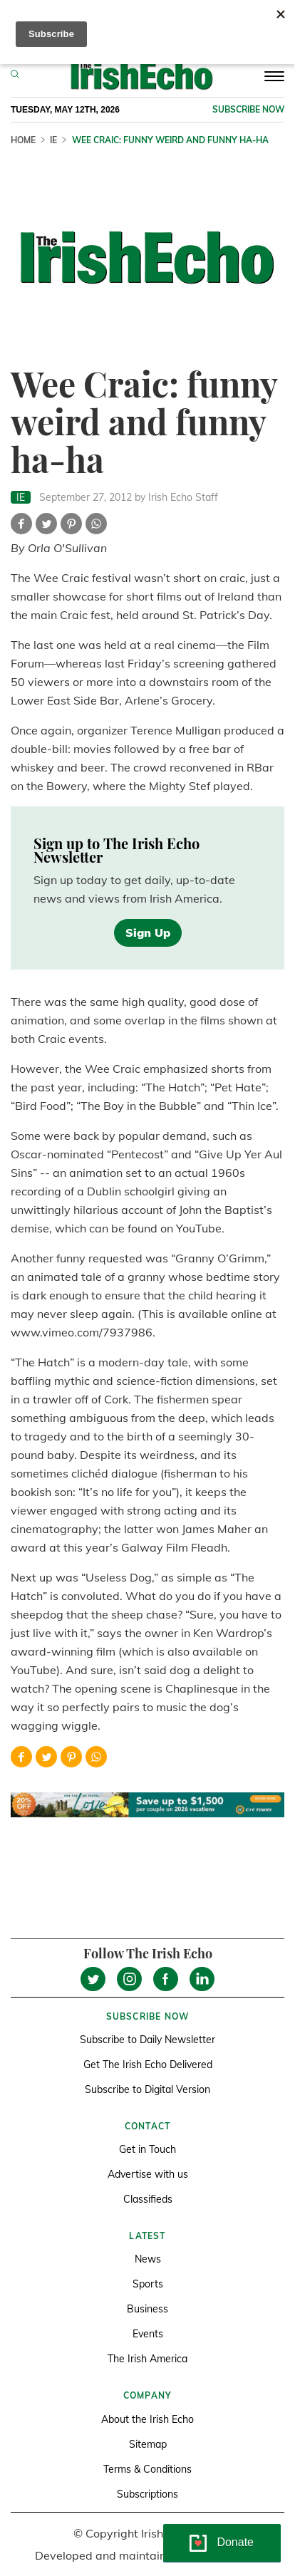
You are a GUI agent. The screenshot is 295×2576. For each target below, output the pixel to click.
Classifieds (147, 2199)
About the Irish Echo (147, 2419)
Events (148, 2333)
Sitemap (148, 2444)
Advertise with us (148, 2174)
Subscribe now (248, 109)
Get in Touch (147, 2149)
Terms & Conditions (147, 2469)
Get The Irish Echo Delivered (147, 2064)
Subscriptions (147, 2494)
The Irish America (147, 2358)
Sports (148, 2284)
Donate (235, 2542)
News (148, 2259)
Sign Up (147, 932)
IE (53, 140)
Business (147, 2308)
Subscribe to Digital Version (147, 2089)
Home (23, 140)
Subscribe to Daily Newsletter (147, 2039)
